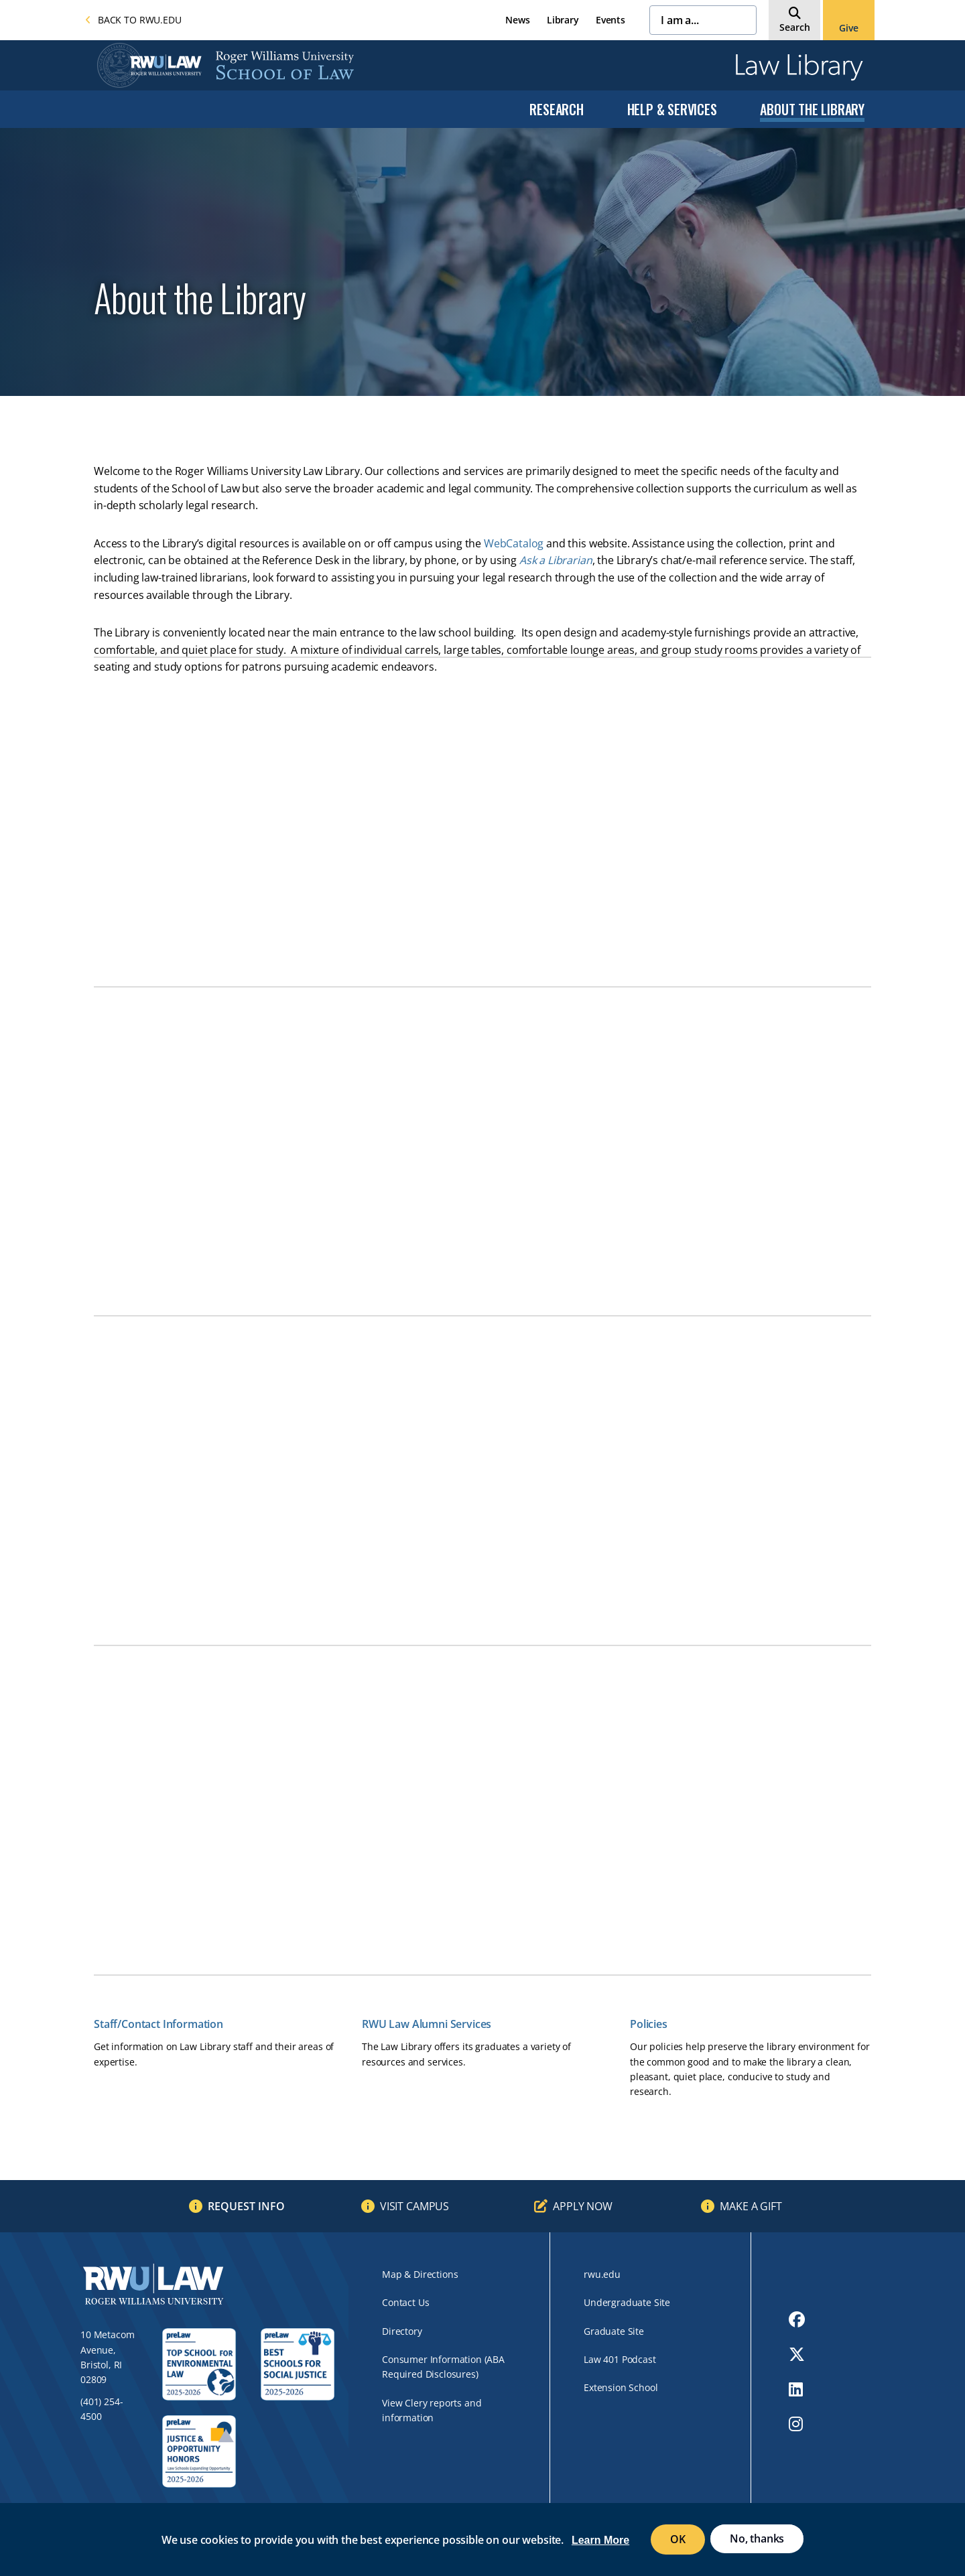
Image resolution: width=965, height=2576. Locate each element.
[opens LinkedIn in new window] (797, 2389)
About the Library (812, 109)
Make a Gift (750, 2206)
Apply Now (583, 2206)
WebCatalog (513, 543)
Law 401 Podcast (620, 2359)
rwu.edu (602, 2274)
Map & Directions (420, 2274)
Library (563, 19)
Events (610, 19)
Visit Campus (414, 2206)
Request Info (246, 2206)
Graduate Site (614, 2331)
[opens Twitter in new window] (797, 2354)
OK (678, 2539)
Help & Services (672, 109)
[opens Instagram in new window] (797, 2424)
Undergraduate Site (627, 2302)
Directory (402, 2331)
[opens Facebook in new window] (797, 2319)
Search (794, 27)
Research (556, 109)
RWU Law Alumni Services (426, 2024)
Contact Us (405, 2302)
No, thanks (757, 2538)
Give (848, 27)
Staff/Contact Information (158, 2024)
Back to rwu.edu (133, 19)
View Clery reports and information (431, 2410)
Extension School (620, 2387)
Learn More (600, 2540)
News (517, 19)
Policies (648, 2024)
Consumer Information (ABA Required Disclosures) (443, 2366)
